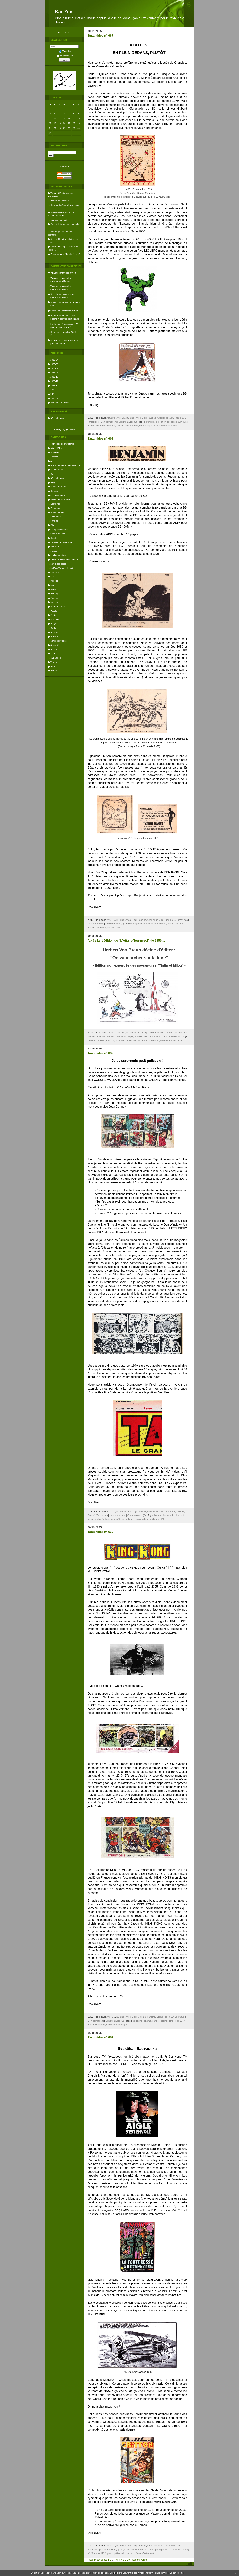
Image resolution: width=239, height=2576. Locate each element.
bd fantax (132, 2549)
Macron (53, 670)
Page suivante (139, 2559)
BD (51, 474)
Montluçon (55, 593)
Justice (53, 551)
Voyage (53, 662)
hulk (127, 425)
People (53, 611)
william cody (113, 927)
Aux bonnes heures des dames (65, 465)
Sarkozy (54, 632)
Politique (54, 619)
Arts (52, 461)
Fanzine (54, 521)
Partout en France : (59, 200)
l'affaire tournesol (96, 1040)
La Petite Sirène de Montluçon (64, 559)
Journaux (54, 546)
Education (55, 508)
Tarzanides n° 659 (100, 2037)
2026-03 (54, 364)
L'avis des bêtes (58, 555)
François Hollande (59, 529)
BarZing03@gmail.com (64, 429)
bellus (170, 923)
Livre (52, 576)
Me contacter (64, 32)
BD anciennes (57, 418)
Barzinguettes (56, 469)
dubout (162, 923)
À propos (64, 166)
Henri (52, 332)
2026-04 (54, 360)
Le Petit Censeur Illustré (61, 568)
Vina (52, 273)
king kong (137, 2021)
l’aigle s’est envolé (145, 2553)
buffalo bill (101, 927)
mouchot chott (145, 2549)
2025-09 (54, 389)
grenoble (149, 422)
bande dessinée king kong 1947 (168, 2021)
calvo (109, 2024)
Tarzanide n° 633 (70, 310)
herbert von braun (150, 1040)
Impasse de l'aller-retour (61, 542)
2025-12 (54, 377)
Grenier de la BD (58, 533)
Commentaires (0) (127, 422)
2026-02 (54, 368)
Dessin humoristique (60, 499)
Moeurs (53, 589)
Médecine (55, 581)
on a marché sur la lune (128, 1040)
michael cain (127, 2553)
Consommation (57, 495)
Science (54, 636)
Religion (54, 623)
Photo (53, 615)
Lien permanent (109, 422)
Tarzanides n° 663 (100, 438)
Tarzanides (55, 658)
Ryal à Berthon (57, 302)
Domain (54, 294)
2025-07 (54, 398)
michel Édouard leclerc (99, 425)
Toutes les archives (59, 402)
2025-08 (54, 394)
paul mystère (113, 2553)
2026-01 (54, 372)
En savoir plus (176, 2573)
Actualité (54, 452)
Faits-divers (55, 516)
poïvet (91, 2024)
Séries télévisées (58, 641)
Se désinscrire (65, 55)
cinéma (147, 2021)
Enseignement (57, 512)
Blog (52, 482)
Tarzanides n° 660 (100, 1532)
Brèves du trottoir (58, 486)
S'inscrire (65, 51)
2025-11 (54, 381)
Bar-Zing (64, 11)
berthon (54, 310)
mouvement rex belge (171, 1040)
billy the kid (117, 425)
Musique (54, 602)
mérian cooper (120, 2024)
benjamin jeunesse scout (145, 923)
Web (52, 666)
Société (53, 649)
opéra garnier (161, 2549)
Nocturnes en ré (58, 606)
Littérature (55, 572)
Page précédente (97, 2559)
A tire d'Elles (56, 448)
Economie (55, 504)
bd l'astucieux (105, 1519)
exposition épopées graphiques (172, 422)
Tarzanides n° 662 (100, 1053)
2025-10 (54, 385)
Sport (52, 653)
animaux (54, 456)
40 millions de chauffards (62, 444)
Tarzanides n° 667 (100, 35)
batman (134, 425)
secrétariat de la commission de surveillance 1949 (139, 1519)
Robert (53, 340)
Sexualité (54, 645)
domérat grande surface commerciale (158, 425)
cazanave (100, 2024)
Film (52, 525)
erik (176, 923)
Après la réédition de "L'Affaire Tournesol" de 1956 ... (126, 940)
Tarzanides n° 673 (67, 273)
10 (128, 2559)
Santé (53, 628)
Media (53, 585)
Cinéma (54, 491)
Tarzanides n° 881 (58, 220)
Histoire (54, 538)
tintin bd (110, 1040)
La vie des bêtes (58, 564)
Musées (54, 598)
